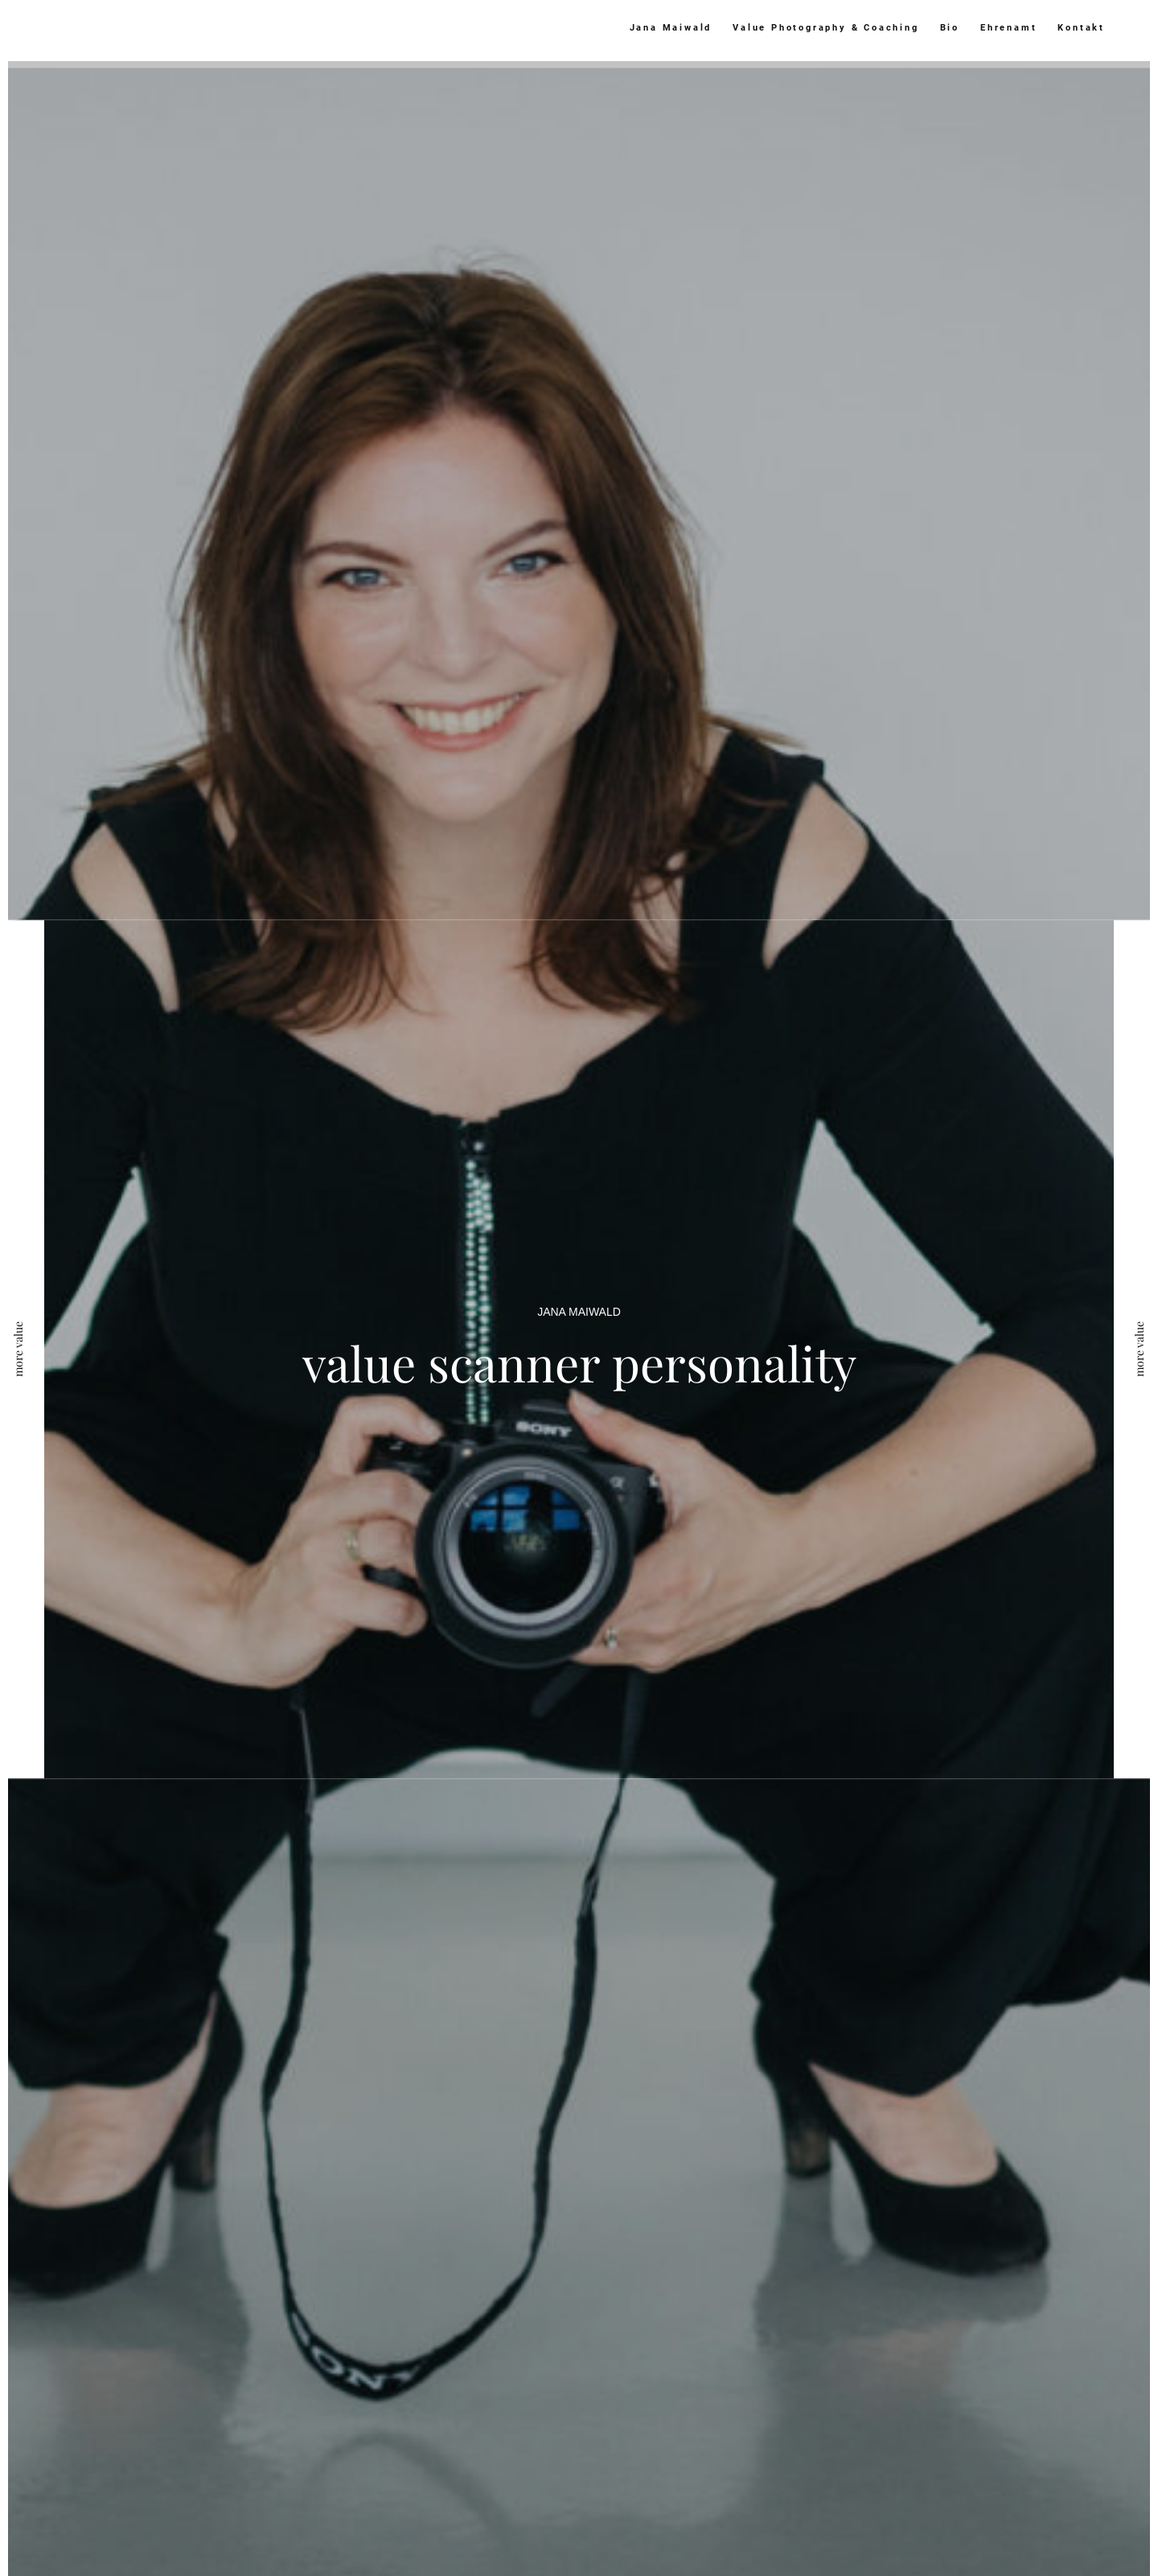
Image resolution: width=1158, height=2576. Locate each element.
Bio (949, 28)
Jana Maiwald (671, 28)
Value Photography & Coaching (825, 28)
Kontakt (1081, 28)
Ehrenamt (1008, 28)
